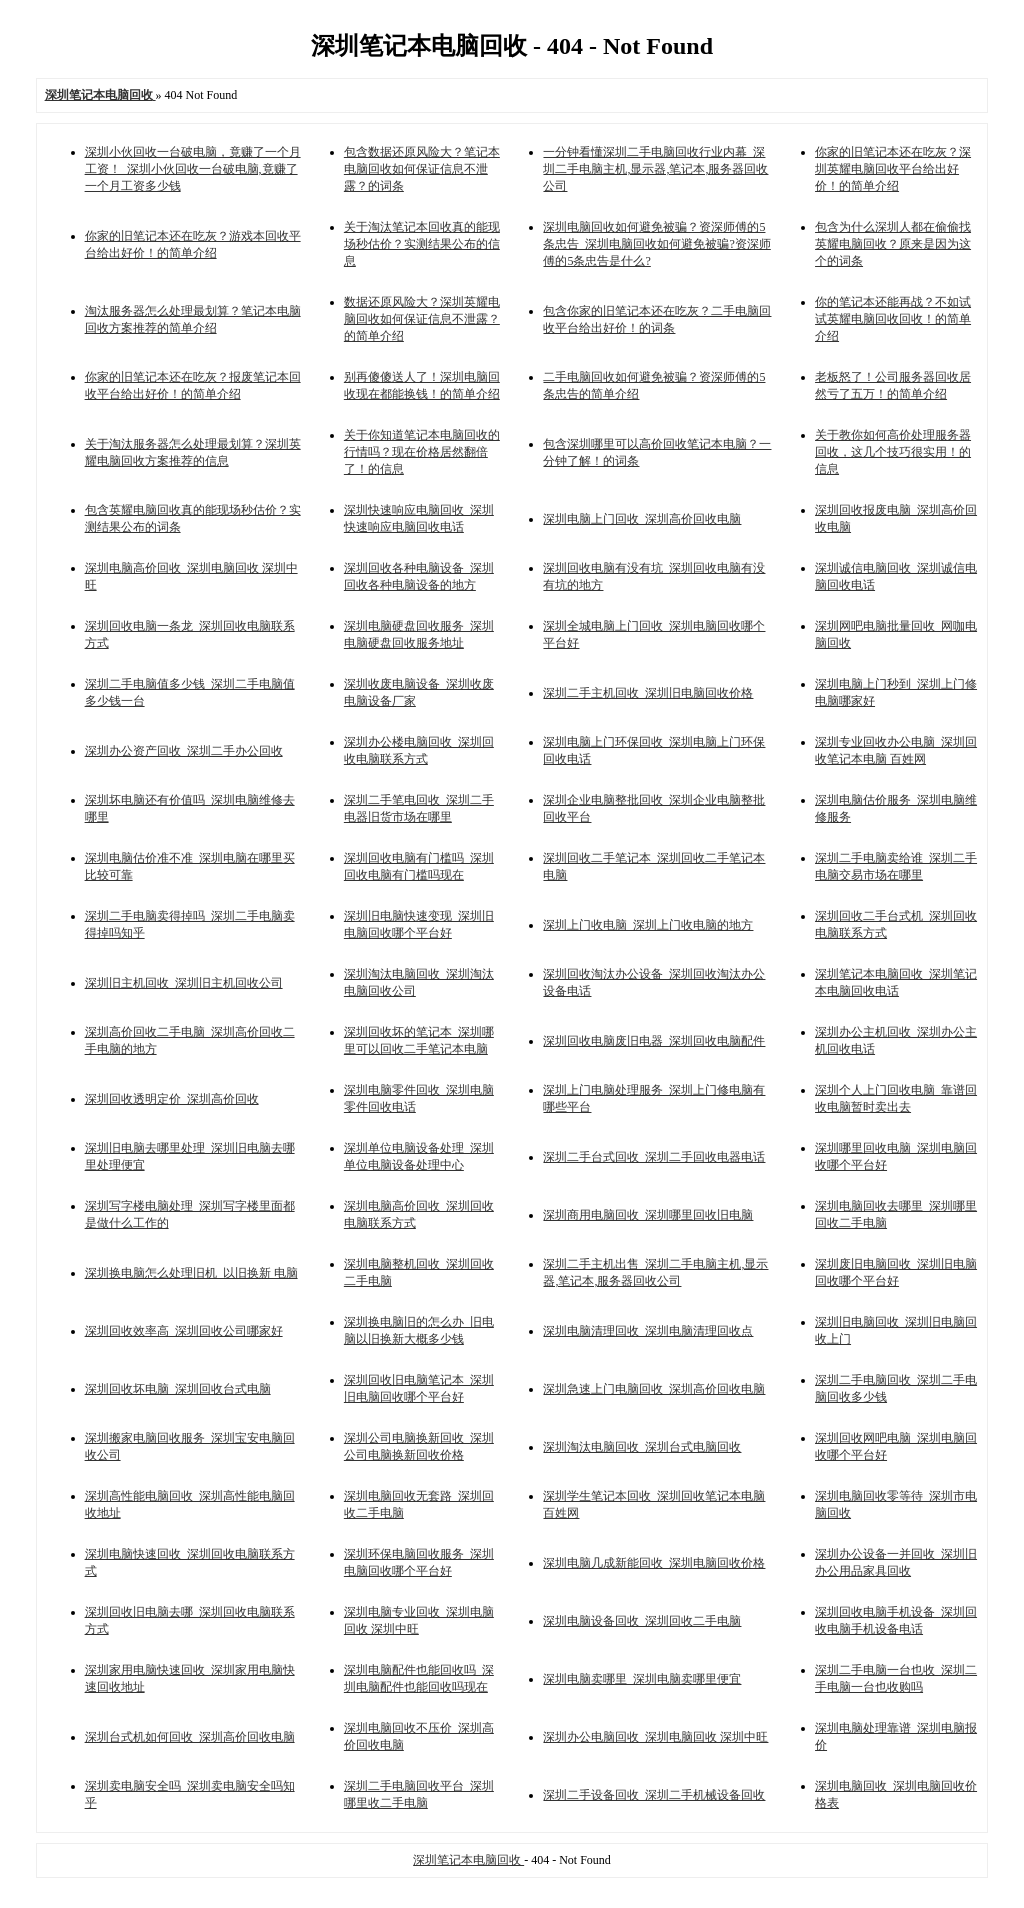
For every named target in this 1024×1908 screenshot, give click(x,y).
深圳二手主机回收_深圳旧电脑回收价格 (648, 693)
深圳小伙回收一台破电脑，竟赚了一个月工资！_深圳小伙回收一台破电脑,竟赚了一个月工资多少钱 (193, 169)
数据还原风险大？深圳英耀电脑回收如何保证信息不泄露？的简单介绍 (422, 319)
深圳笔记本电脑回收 (468, 1860)
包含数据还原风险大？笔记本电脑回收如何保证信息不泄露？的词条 (422, 169)
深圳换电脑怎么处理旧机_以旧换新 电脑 (191, 1273)
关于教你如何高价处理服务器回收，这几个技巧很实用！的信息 (893, 452)
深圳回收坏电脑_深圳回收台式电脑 (178, 1389)
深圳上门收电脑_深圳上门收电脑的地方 (648, 925)
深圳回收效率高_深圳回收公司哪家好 (184, 1331)
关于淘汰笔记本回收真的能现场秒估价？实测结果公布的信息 (422, 244)
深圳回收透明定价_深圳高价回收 (172, 1099)
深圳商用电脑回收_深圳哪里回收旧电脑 (648, 1215)
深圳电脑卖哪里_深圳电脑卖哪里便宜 (642, 1679)
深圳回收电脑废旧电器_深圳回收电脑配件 (654, 1041)
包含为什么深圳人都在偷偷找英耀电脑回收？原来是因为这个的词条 (893, 244)
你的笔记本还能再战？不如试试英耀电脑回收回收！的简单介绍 (893, 319)
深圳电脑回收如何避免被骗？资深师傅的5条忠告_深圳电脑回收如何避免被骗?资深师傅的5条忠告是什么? (656, 244)
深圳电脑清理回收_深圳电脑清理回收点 (648, 1331)
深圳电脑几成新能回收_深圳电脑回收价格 (654, 1563)
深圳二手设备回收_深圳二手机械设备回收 (654, 1795)
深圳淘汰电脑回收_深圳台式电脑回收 (642, 1447)
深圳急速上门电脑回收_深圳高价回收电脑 (654, 1389)
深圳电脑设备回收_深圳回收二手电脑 (642, 1621)
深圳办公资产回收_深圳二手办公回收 (184, 751)
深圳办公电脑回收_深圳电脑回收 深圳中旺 (655, 1737)
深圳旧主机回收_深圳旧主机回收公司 (184, 983)
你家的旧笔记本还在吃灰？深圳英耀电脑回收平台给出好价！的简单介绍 (893, 169)
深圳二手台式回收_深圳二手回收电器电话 (654, 1157)
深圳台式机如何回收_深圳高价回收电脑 (190, 1737)
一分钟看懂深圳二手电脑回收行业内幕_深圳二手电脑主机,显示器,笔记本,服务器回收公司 (655, 169)
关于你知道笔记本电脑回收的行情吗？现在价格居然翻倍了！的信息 (422, 452)
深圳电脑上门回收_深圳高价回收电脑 (642, 519)
